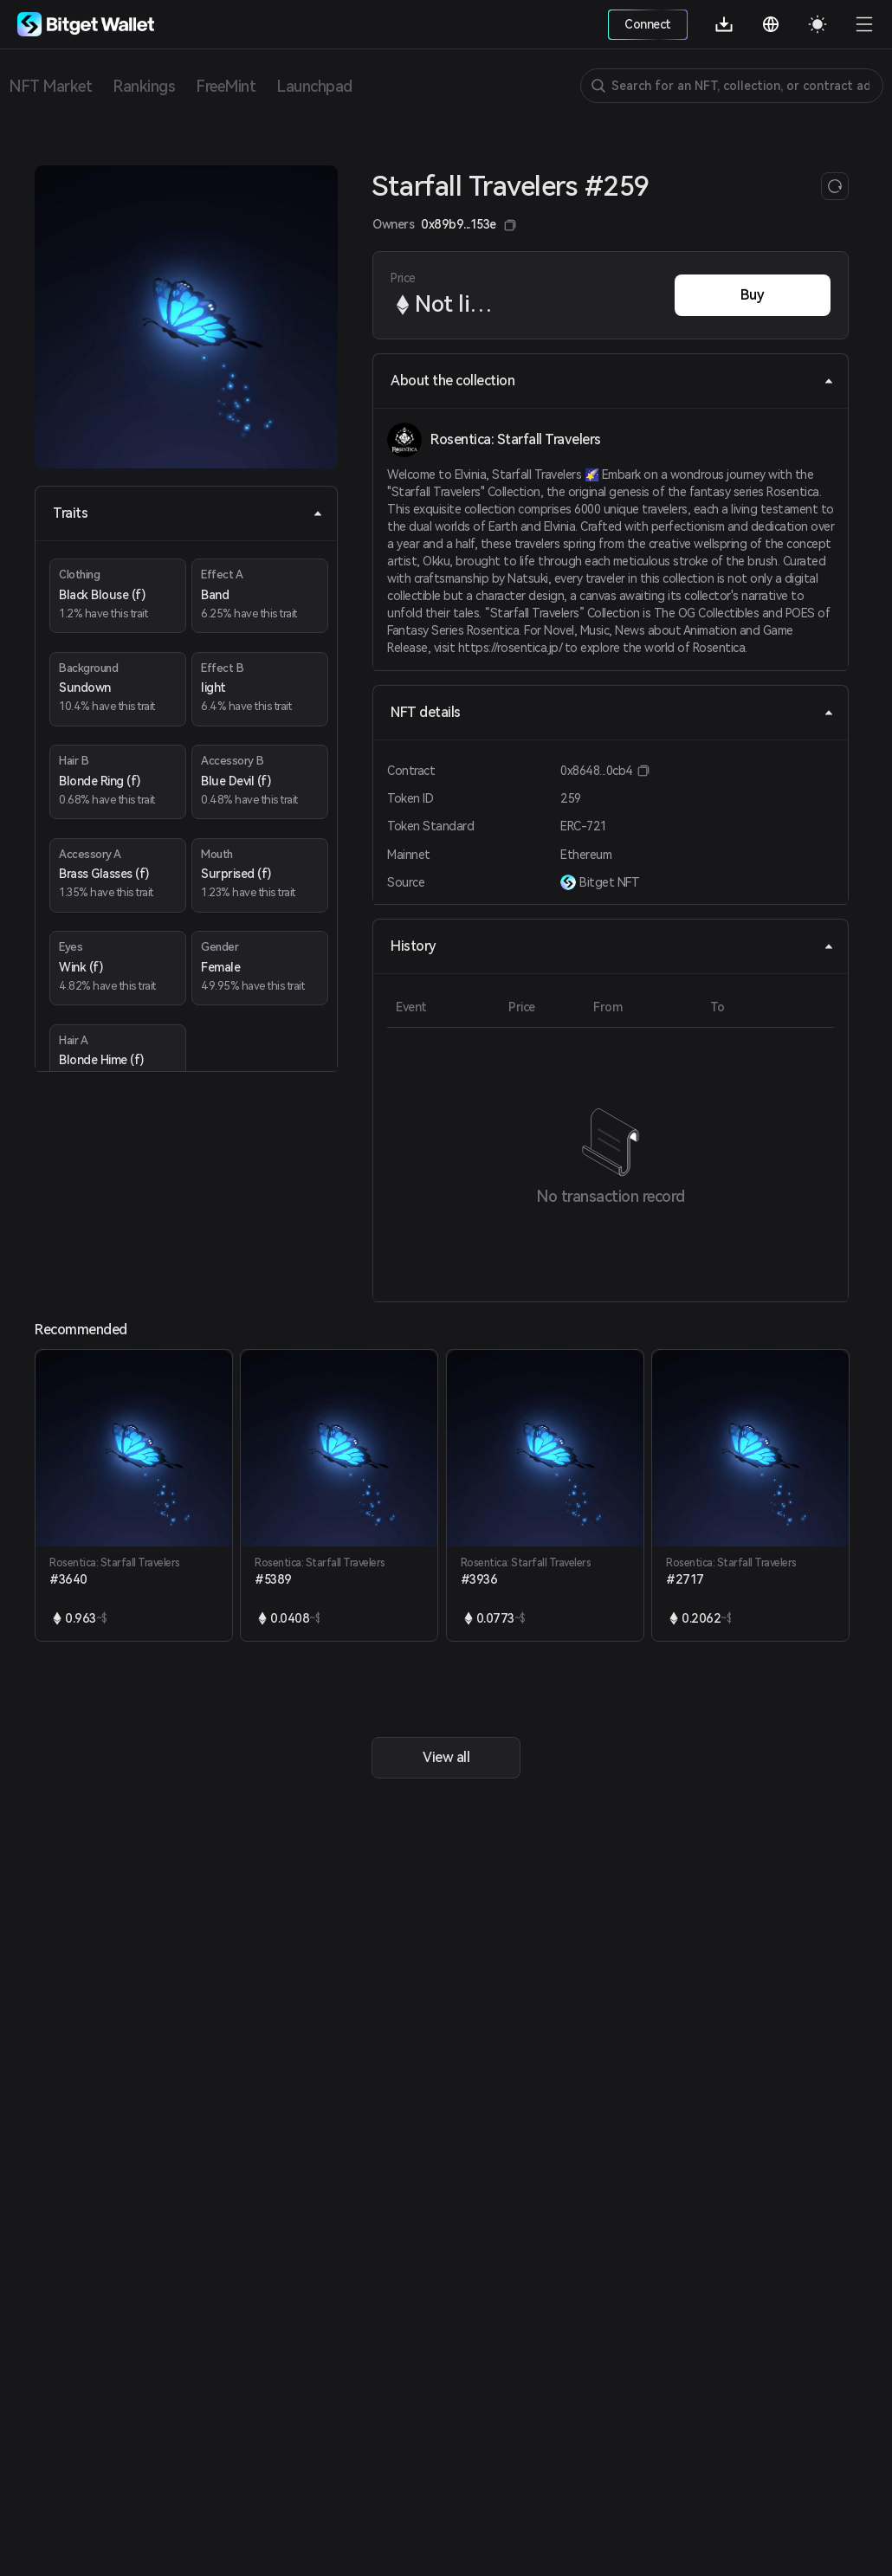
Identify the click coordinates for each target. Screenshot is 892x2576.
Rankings (144, 86)
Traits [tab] (188, 513)
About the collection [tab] (612, 380)
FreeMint (225, 86)
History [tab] (612, 946)
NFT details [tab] (612, 712)
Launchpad (314, 86)
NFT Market (50, 86)
